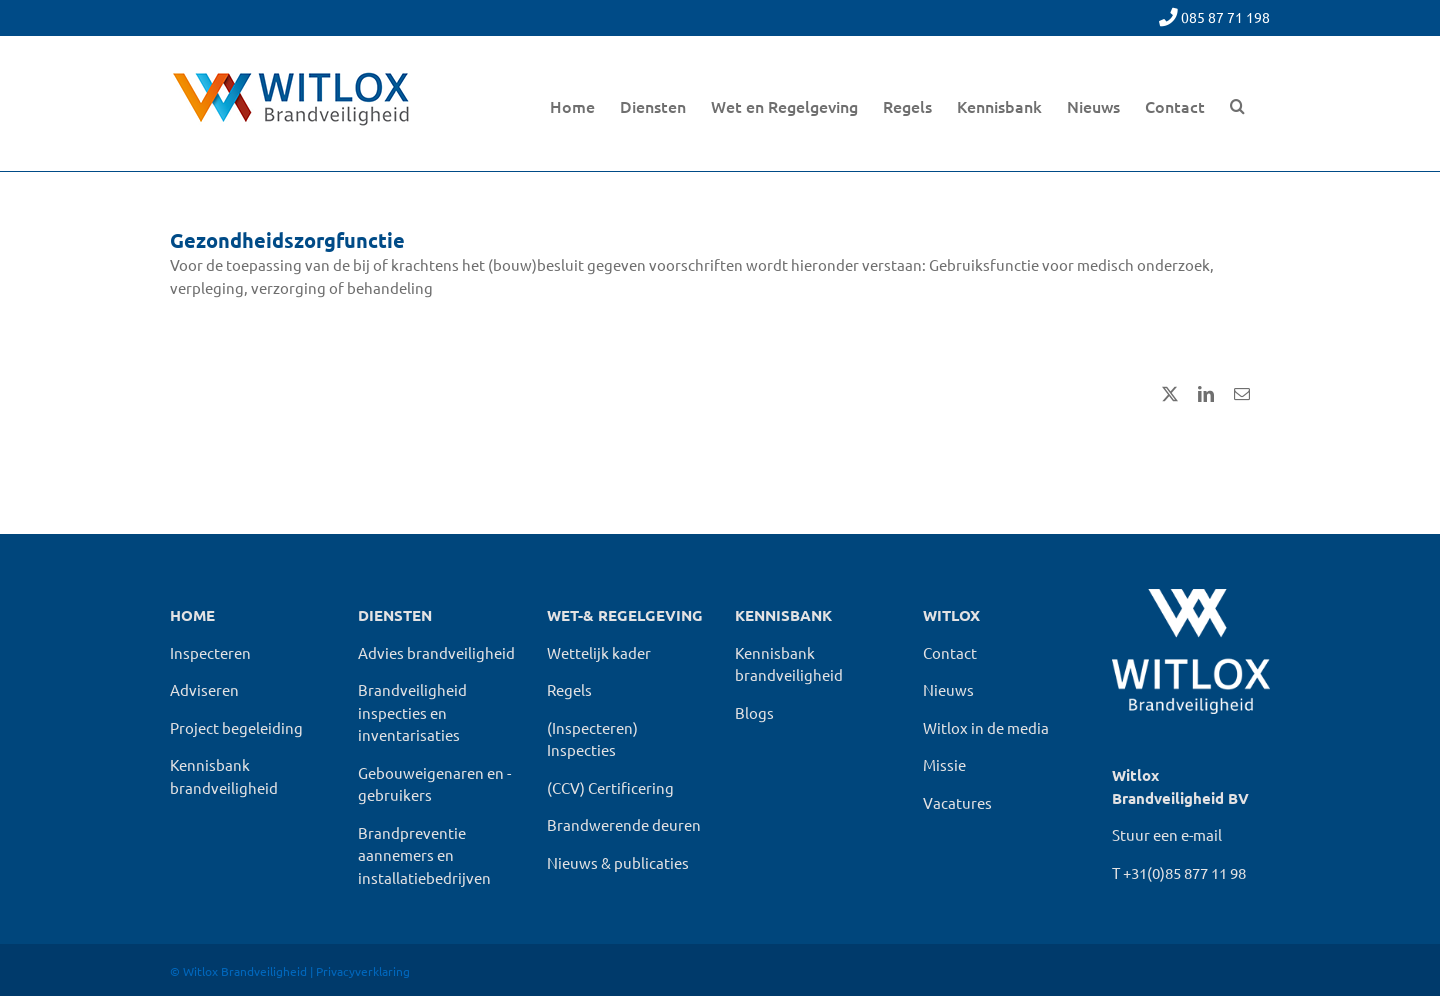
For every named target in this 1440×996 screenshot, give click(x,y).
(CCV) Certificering (610, 787)
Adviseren (204, 689)
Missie (944, 764)
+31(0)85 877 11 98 (1184, 872)
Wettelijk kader (599, 652)
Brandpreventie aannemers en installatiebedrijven (424, 855)
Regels (569, 689)
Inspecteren (210, 652)
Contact (950, 652)
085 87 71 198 (1225, 17)
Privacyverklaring (363, 971)
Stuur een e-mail (1167, 834)
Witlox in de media (986, 727)
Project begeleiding (236, 727)
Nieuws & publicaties (618, 862)
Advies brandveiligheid (436, 652)
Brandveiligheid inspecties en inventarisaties (412, 712)
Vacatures (957, 802)
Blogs (754, 712)
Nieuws (948, 689)
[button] (1237, 103)
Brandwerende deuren (624, 824)
